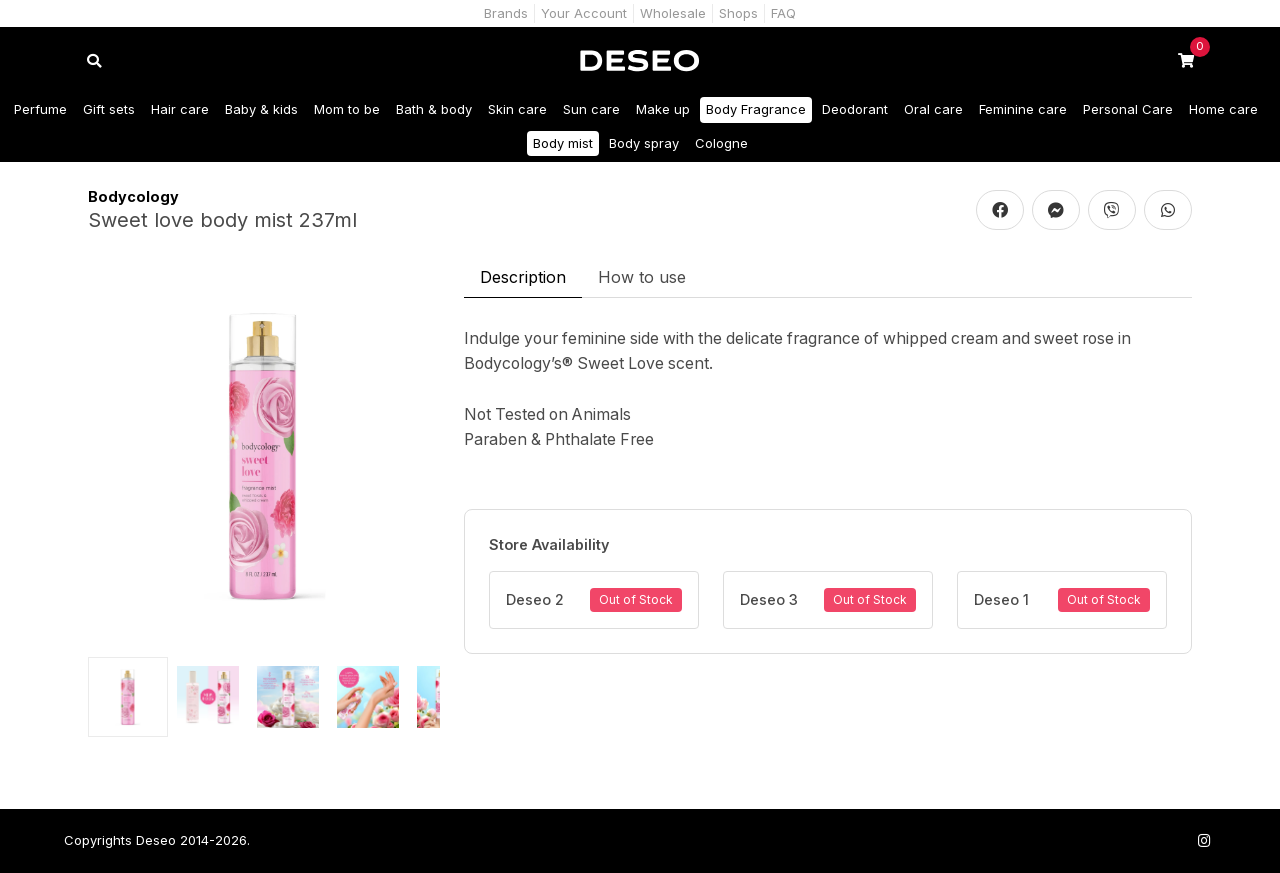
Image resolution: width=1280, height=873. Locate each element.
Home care (1223, 109)
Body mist (563, 143)
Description (523, 277)
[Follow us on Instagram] (1204, 840)
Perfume (40, 109)
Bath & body (434, 109)
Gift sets (109, 109)
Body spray (644, 143)
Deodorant (855, 109)
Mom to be (347, 109)
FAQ (783, 13)
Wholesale (673, 13)
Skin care (517, 109)
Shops (738, 13)
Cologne (721, 143)
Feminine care (1023, 109)
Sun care (591, 109)
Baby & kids (261, 109)
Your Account (584, 13)
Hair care (180, 109)
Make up (663, 109)
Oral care (933, 109)
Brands (506, 13)
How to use (642, 277)
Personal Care (1128, 109)
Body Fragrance (756, 109)
